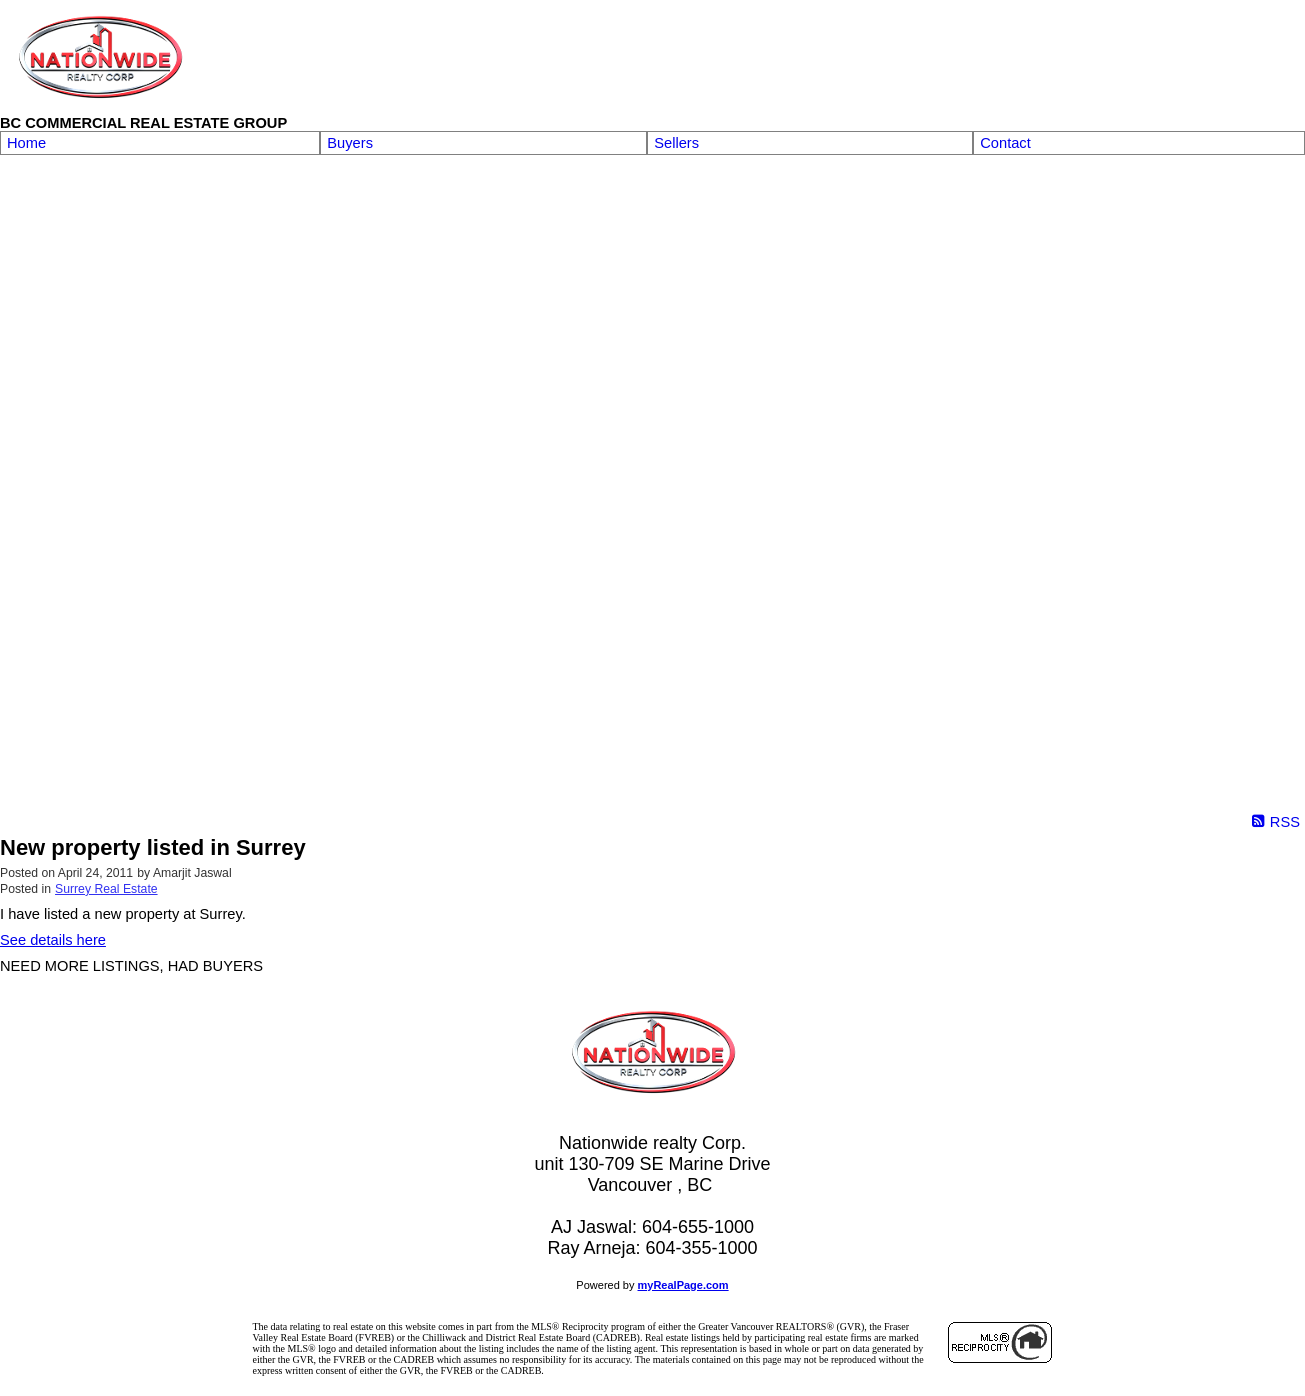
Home (26, 143)
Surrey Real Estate (106, 889)
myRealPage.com (683, 1285)
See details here (53, 940)
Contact (1005, 143)
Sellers (676, 143)
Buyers (350, 143)
